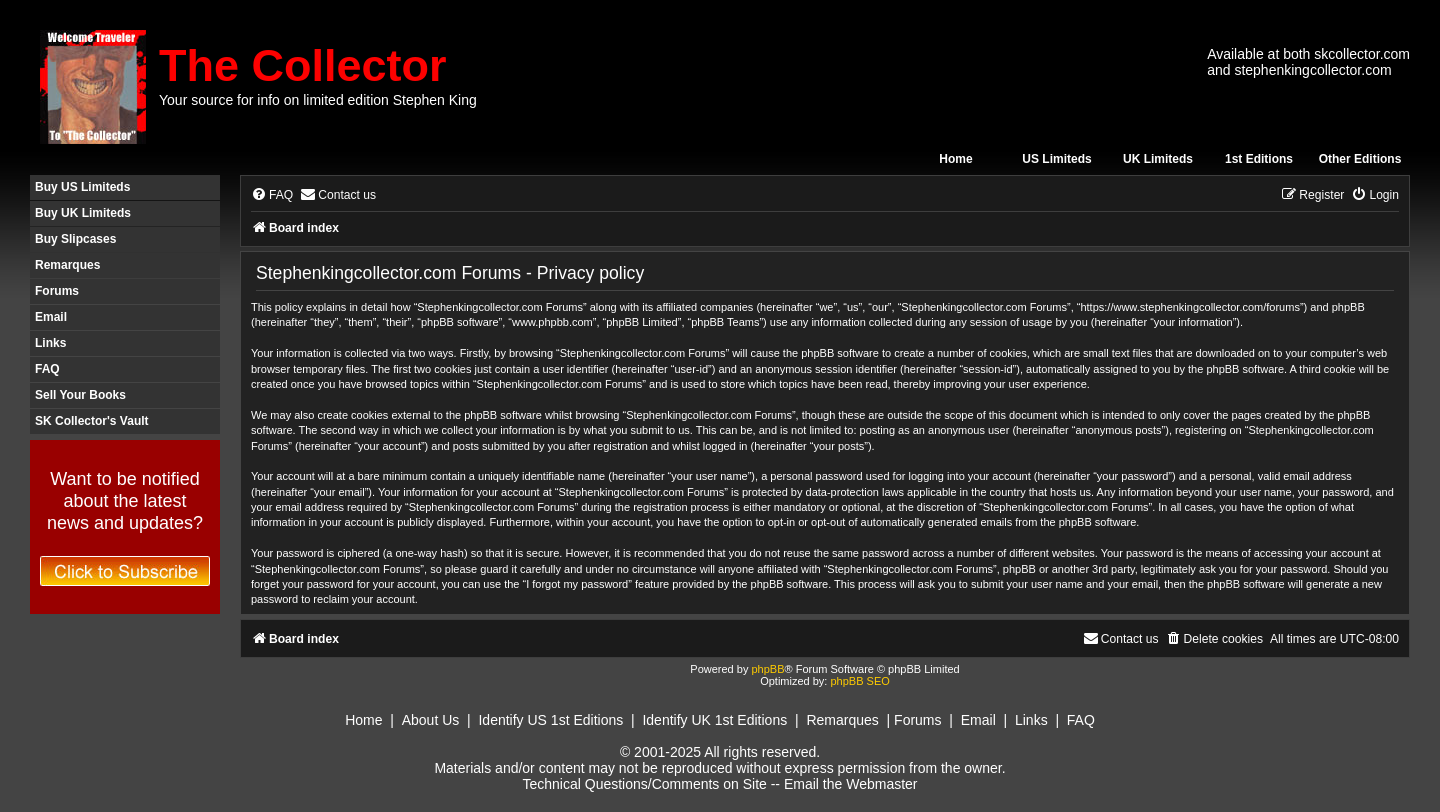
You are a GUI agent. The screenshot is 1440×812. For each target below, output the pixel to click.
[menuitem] (272, 195)
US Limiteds (1056, 159)
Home (955, 159)
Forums (57, 291)
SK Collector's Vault (92, 421)
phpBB (767, 669)
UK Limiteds (1158, 159)
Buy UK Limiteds (83, 213)
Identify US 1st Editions (550, 720)
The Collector (303, 65)
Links (50, 343)
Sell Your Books (80, 395)
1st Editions (1259, 159)
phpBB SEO (859, 681)
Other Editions (1360, 159)
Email (51, 317)
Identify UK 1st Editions (714, 720)
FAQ (47, 369)
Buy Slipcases (75, 239)
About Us (431, 720)
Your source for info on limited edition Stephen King (318, 100)
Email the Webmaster (851, 784)
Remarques (67, 265)
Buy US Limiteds (82, 187)
